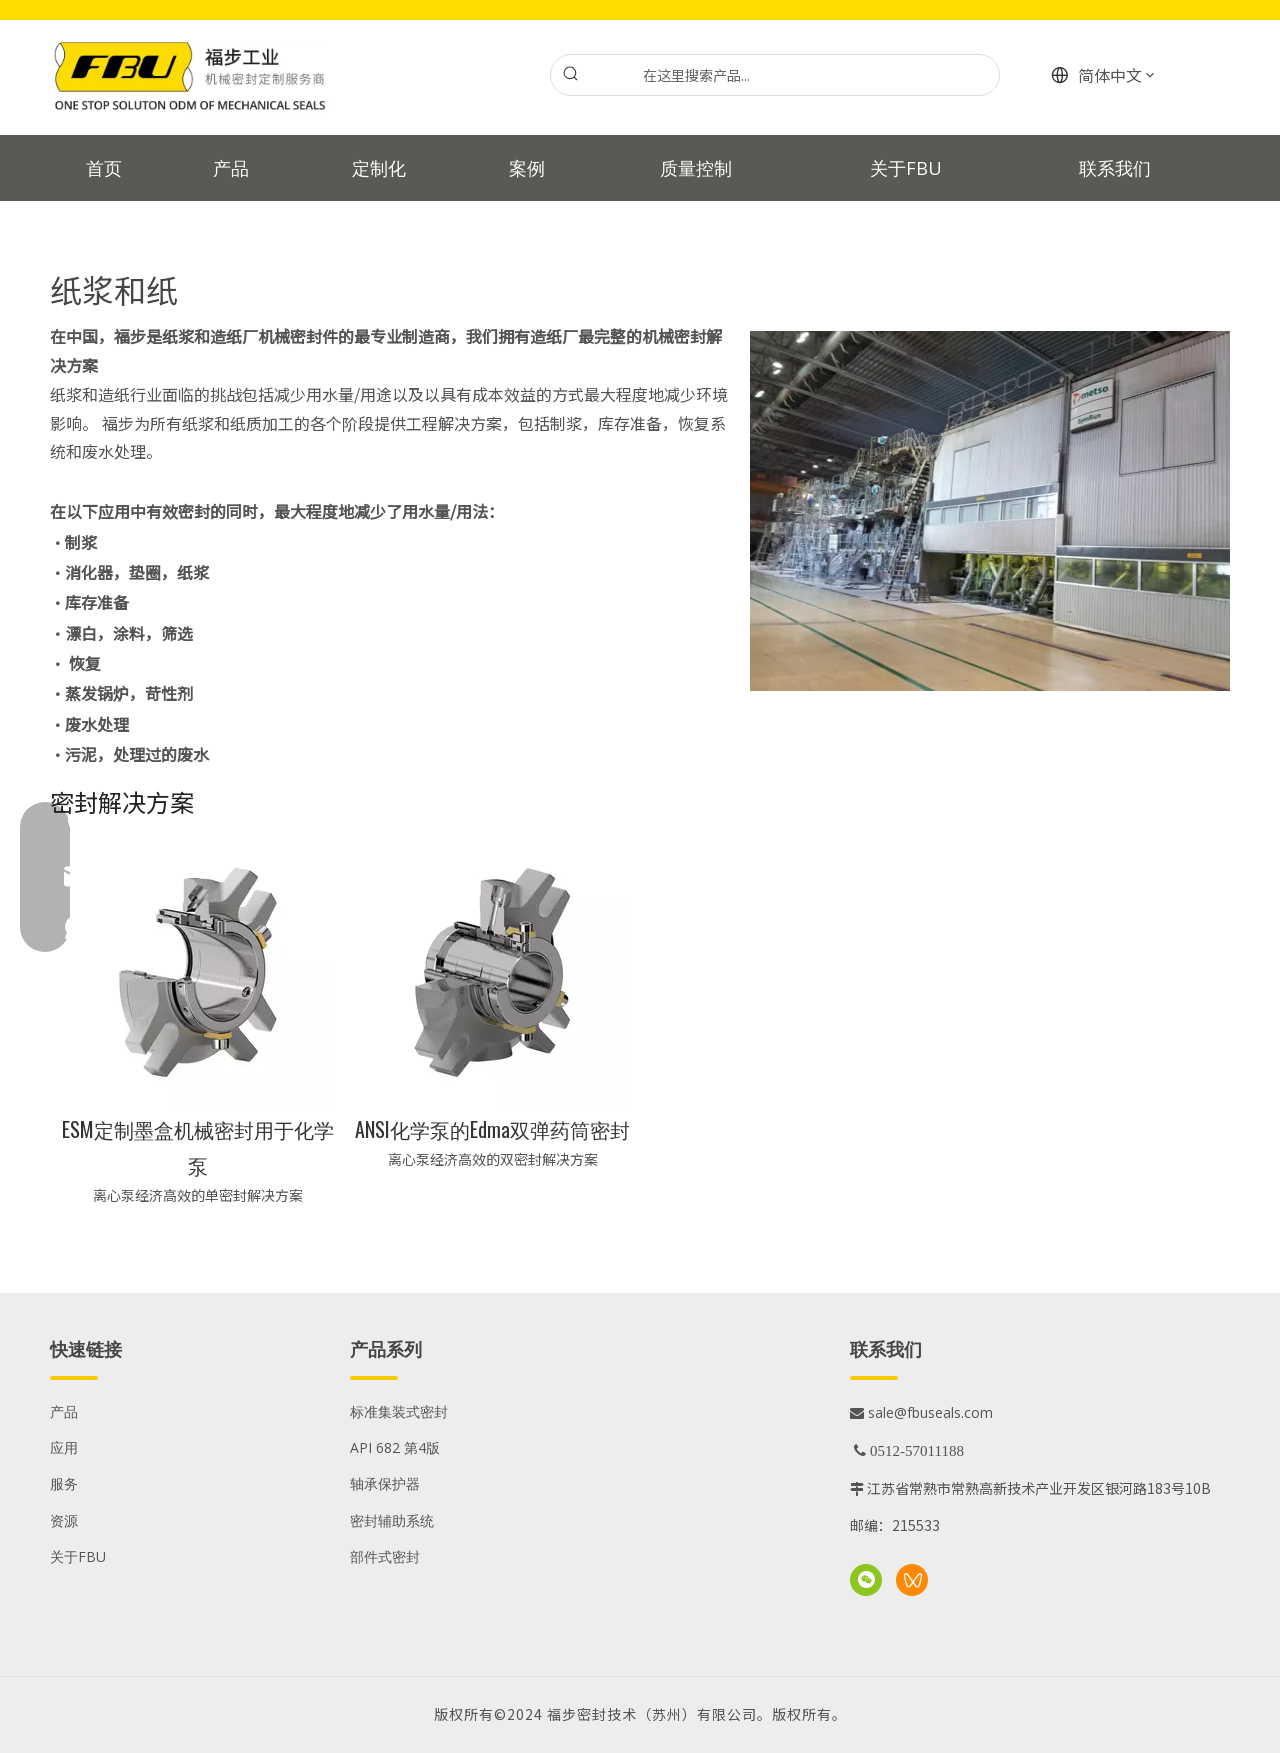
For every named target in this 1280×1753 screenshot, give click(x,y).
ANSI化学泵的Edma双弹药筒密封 (492, 1129)
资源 (64, 1520)
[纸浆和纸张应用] (990, 511)
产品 (64, 1411)
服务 (64, 1483)
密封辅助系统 (392, 1520)
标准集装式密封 (399, 1411)
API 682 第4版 (395, 1447)
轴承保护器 (385, 1483)
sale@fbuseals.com (921, 1412)
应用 (64, 1447)
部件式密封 (385, 1556)
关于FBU (78, 1556)
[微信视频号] (912, 1580)
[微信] (866, 1580)
